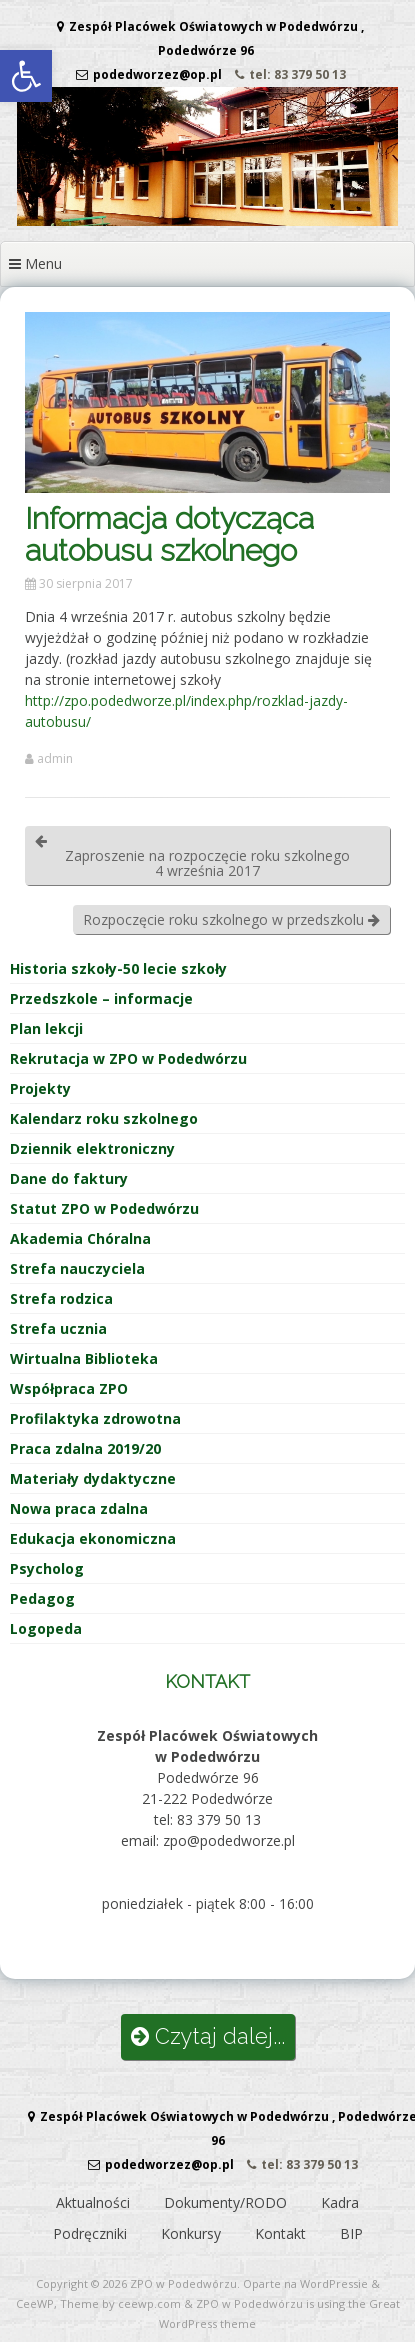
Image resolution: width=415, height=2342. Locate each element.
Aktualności (93, 2202)
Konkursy (191, 2233)
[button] (26, 76)
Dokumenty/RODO (225, 2202)
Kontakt (280, 2233)
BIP (351, 2233)
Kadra (340, 2202)
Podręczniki (90, 2233)
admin (55, 759)
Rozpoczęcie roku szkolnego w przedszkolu (231, 919)
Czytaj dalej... (208, 2036)
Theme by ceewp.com (120, 2303)
